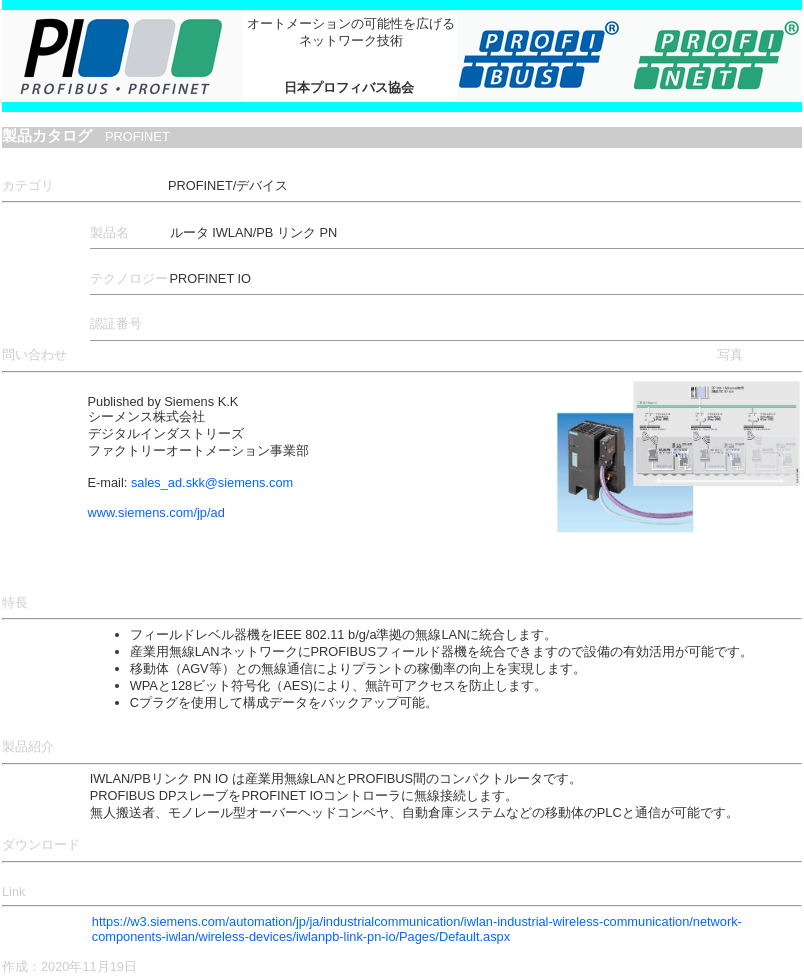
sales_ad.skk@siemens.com (212, 482)
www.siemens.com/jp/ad (156, 512)
